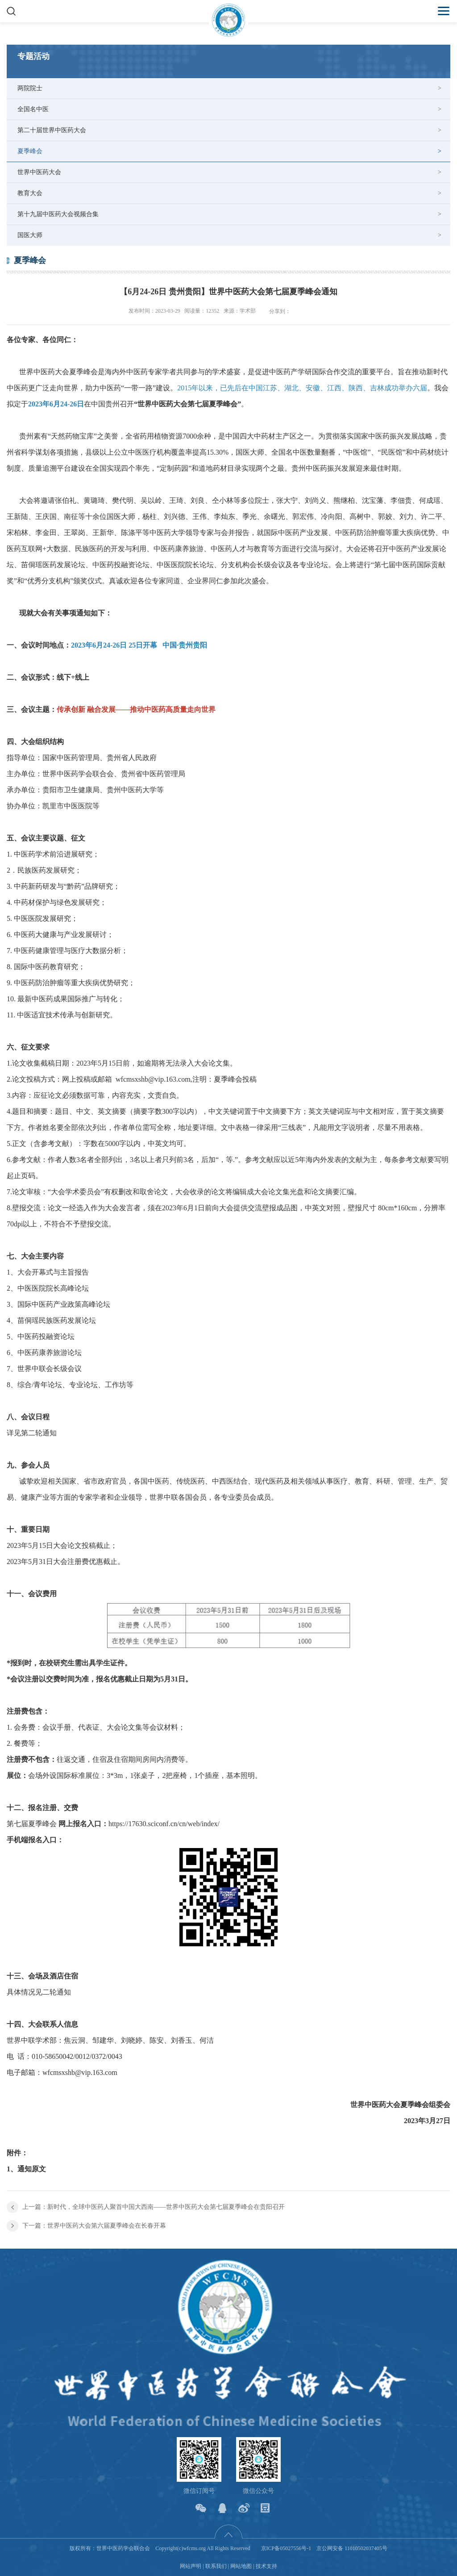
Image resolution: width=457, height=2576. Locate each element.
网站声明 (190, 2566)
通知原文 (31, 2169)
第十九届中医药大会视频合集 (58, 214)
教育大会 (29, 193)
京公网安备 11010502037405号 (351, 2548)
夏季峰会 (29, 151)
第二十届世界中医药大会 (51, 130)
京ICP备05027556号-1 (286, 2548)
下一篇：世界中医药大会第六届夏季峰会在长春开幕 (94, 2225)
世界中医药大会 (39, 172)
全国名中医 (33, 109)
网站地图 (241, 2566)
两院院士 (29, 88)
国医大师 (29, 235)
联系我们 (216, 2566)
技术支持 (266, 2566)
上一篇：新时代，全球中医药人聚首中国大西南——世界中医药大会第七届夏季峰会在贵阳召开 (153, 2207)
